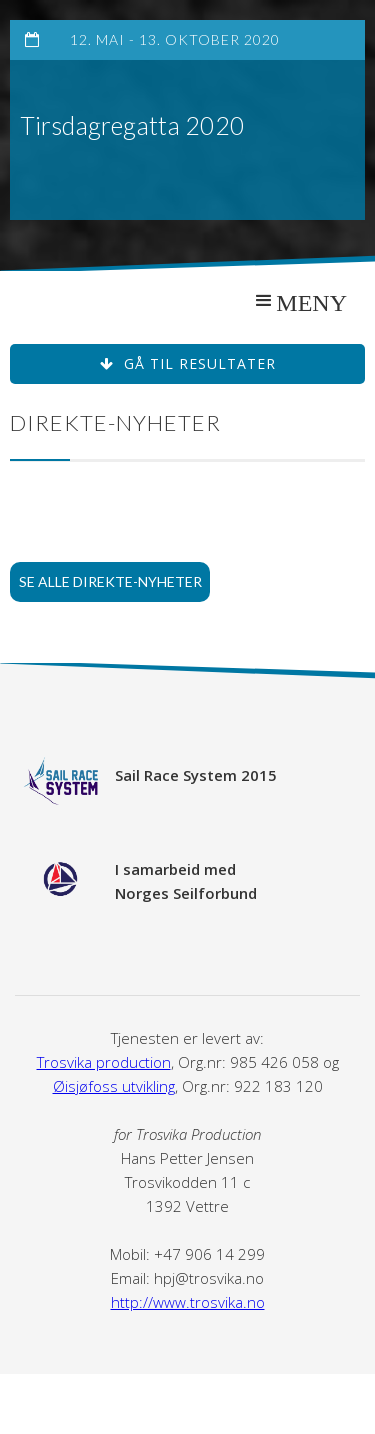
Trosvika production (104, 1062)
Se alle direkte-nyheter (110, 581)
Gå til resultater (188, 363)
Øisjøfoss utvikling (114, 1086)
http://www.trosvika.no (188, 1302)
